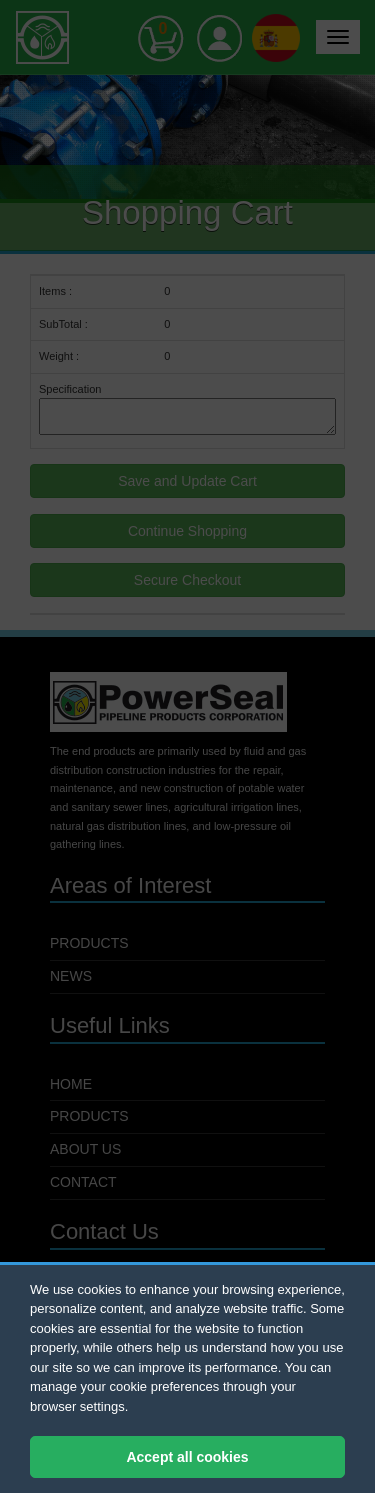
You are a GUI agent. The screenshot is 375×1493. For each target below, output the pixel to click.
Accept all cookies (187, 1457)
